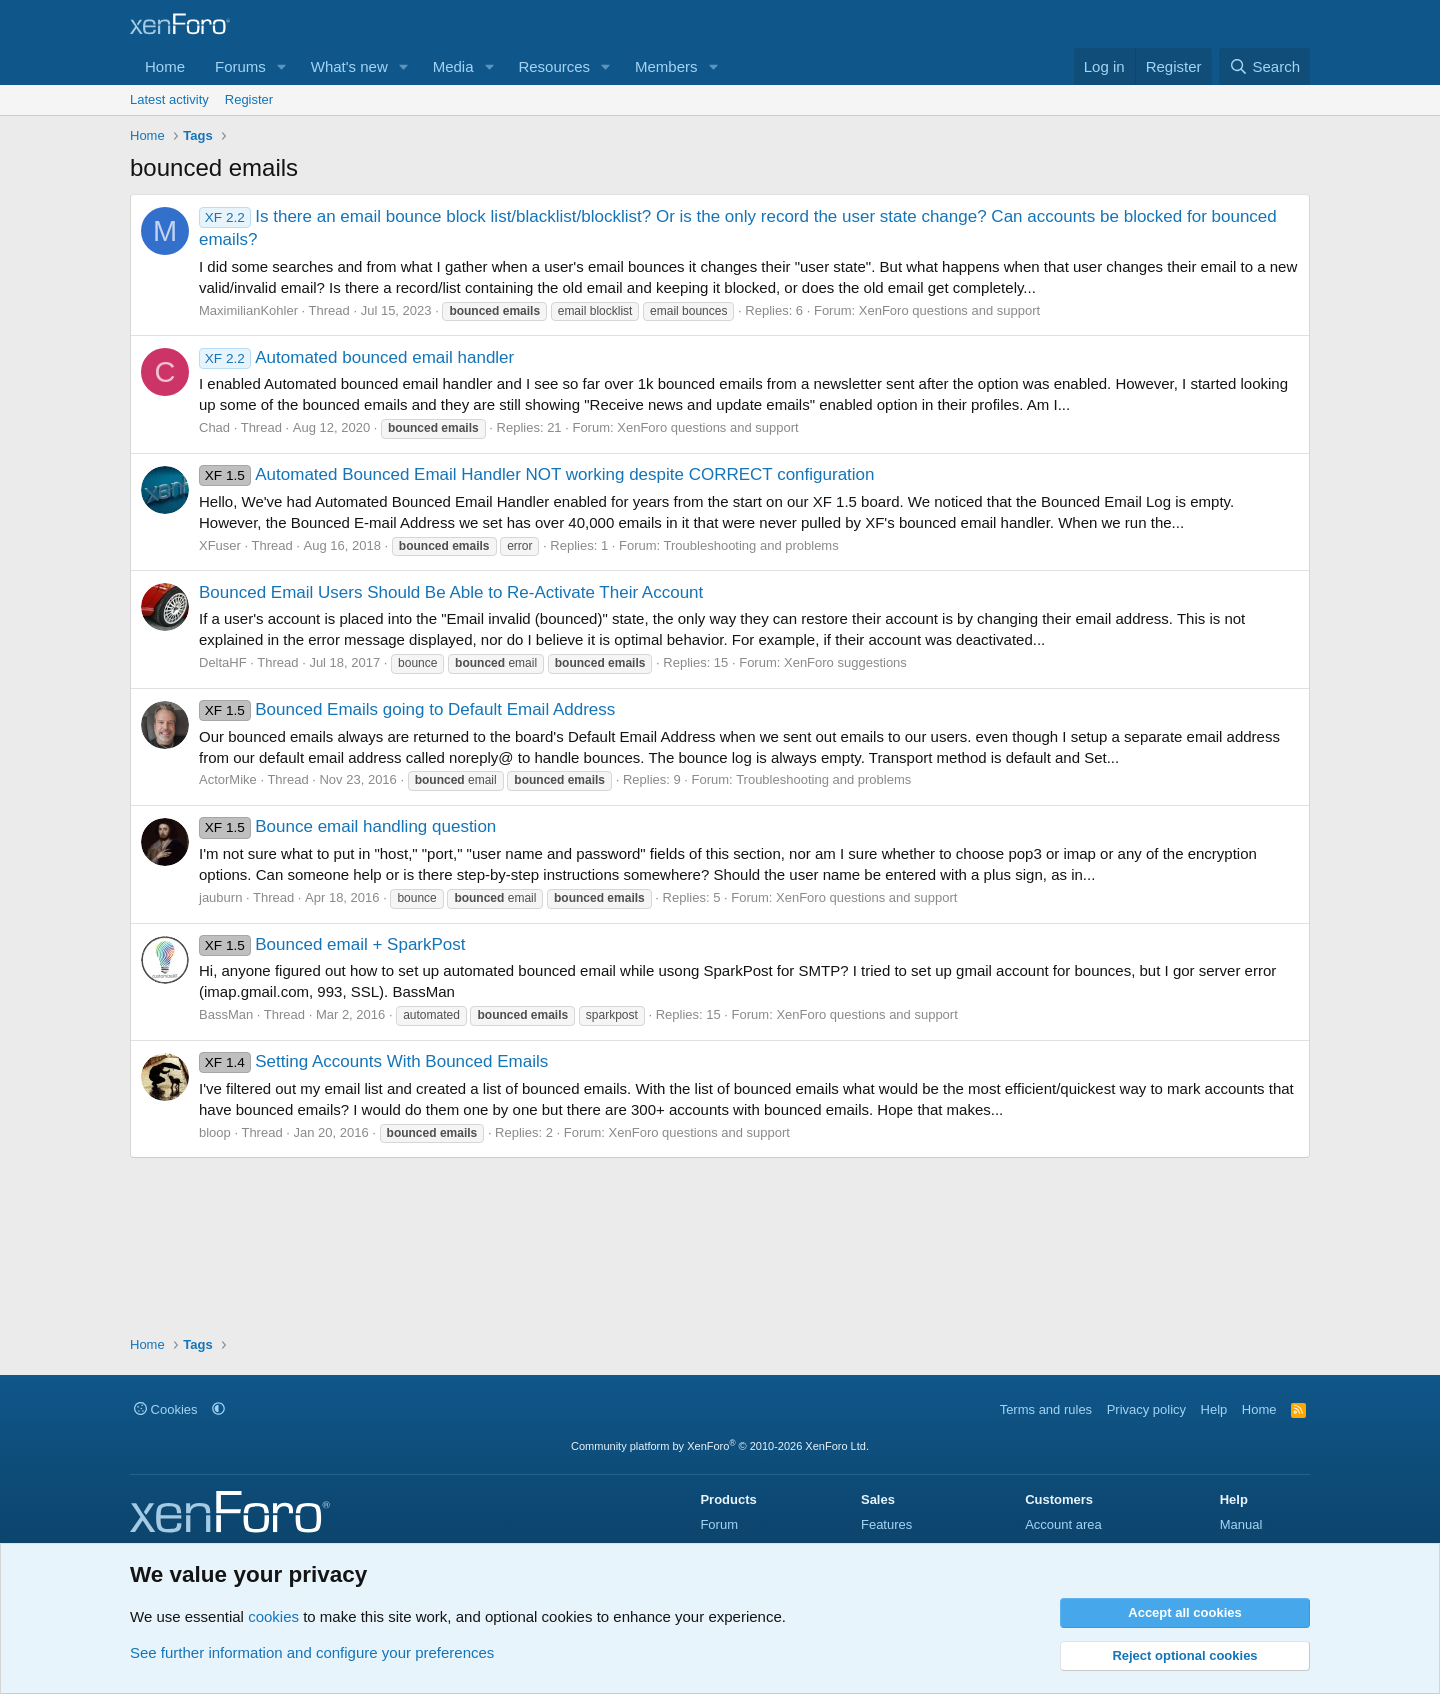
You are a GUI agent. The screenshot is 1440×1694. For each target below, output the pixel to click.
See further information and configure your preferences (312, 1652)
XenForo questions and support (949, 310)
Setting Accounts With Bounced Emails (373, 1061)
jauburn (220, 897)
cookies (273, 1616)
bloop (215, 1132)
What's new (349, 66)
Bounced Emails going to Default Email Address (407, 709)
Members (666, 66)
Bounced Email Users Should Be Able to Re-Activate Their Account (451, 592)
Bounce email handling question (347, 826)
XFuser (220, 545)
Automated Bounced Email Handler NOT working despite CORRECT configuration (537, 474)
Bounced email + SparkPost (332, 944)
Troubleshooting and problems (751, 545)
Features (886, 1524)
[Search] (1264, 66)
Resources (554, 66)
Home (165, 66)
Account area (1063, 1524)
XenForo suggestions (845, 662)
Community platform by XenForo (720, 1446)
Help (1214, 1409)
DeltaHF (223, 662)
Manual (1241, 1524)
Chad (214, 427)
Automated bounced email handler (356, 357)
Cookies (166, 1409)
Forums (240, 66)
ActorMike (228, 779)
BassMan (226, 1014)
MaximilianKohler (248, 310)
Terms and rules (1046, 1409)
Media (453, 66)
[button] (282, 66)
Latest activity (169, 99)
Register (249, 99)
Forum (719, 1524)
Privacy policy (1146, 1409)
